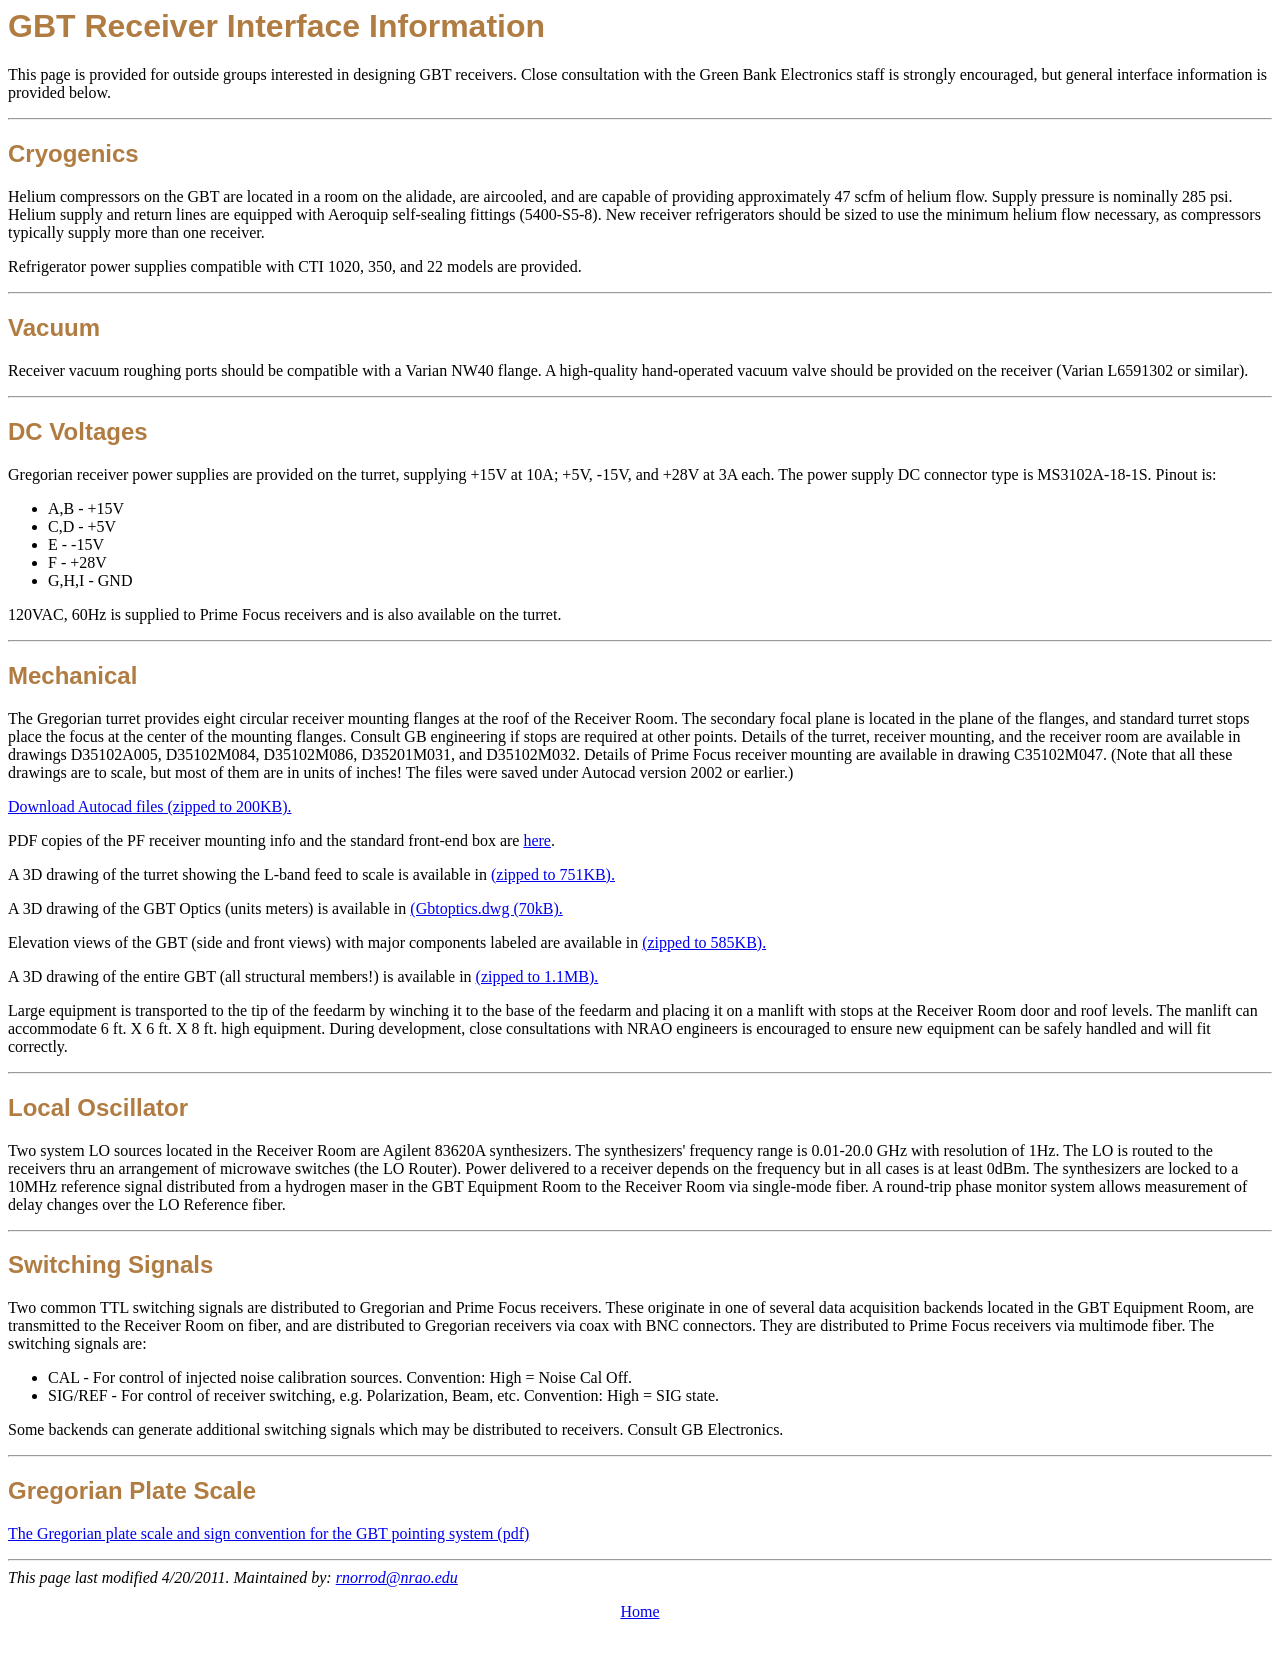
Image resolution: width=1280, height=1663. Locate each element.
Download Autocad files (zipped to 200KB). (150, 806)
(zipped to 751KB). (553, 874)
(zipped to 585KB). (704, 942)
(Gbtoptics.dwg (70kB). (486, 908)
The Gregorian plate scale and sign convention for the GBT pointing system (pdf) (268, 1533)
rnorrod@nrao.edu (397, 1577)
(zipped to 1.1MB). (537, 976)
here (537, 840)
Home (639, 1611)
